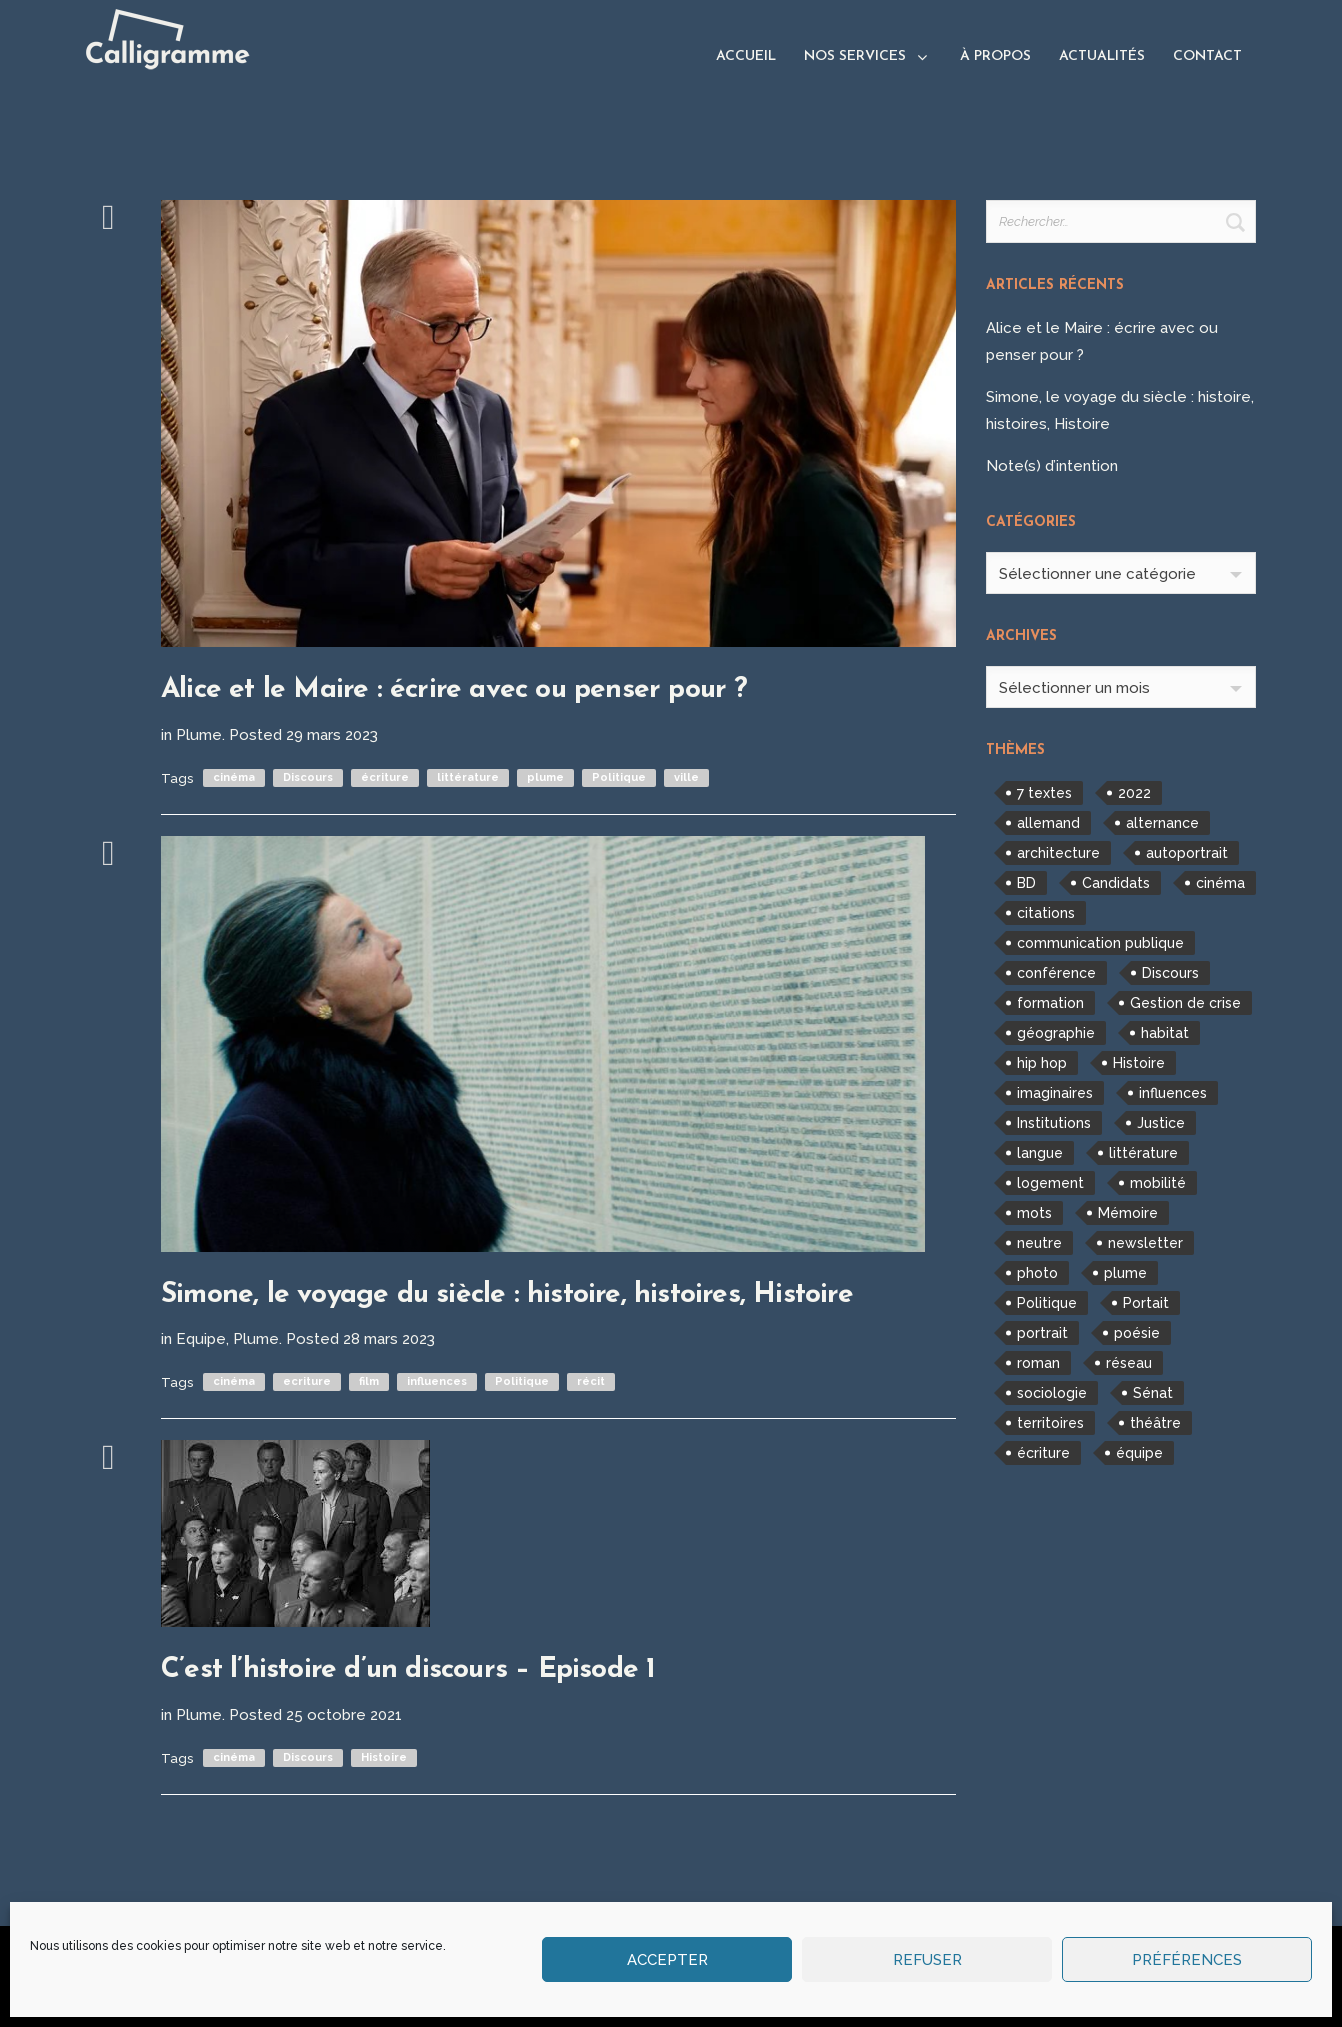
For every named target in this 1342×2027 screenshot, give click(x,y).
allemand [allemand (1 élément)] (1048, 823)
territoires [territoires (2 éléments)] (1050, 1423)
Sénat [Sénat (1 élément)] (1153, 1393)
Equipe (201, 1339)
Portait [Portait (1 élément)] (1146, 1303)
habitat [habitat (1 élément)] (1165, 1033)
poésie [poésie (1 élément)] (1137, 1333)
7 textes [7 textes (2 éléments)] (1044, 793)
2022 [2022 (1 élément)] (1134, 793)
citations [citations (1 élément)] (1046, 913)
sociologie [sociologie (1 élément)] (1052, 1393)
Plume (199, 735)
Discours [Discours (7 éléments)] (1170, 973)
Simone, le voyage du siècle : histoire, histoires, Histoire (507, 1295)
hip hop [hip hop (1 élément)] (1042, 1063)
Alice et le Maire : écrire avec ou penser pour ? (454, 690)
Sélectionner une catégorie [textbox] (1097, 574)
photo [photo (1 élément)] (1037, 1273)
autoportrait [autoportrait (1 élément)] (1187, 853)
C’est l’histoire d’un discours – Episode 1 (408, 1670)
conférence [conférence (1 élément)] (1056, 973)
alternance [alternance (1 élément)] (1162, 823)
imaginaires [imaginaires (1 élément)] (1055, 1093)
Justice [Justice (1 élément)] (1161, 1123)
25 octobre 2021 (344, 1715)
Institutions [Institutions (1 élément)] (1054, 1123)
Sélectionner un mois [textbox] (1074, 688)
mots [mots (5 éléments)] (1034, 1213)
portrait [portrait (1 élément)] (1042, 1333)
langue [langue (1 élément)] (1040, 1153)
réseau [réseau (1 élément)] (1129, 1363)
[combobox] (1121, 573)
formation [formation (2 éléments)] (1050, 1003)
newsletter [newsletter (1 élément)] (1145, 1243)
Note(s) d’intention (1052, 466)
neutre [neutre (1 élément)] (1039, 1243)
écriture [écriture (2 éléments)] (1043, 1453)
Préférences (1187, 1960)
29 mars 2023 (332, 735)
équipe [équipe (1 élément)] (1139, 1453)
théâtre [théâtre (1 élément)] (1155, 1423)
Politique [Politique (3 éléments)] (1047, 1303)
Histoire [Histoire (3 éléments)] (1139, 1063)
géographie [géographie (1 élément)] (1056, 1033)
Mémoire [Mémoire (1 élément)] (1128, 1213)
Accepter (667, 1960)
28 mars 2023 (389, 1339)
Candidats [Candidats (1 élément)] (1116, 883)
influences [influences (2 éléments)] (1173, 1093)
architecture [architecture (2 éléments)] (1058, 853)
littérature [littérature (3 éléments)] (1143, 1153)
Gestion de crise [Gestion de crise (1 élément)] (1185, 1003)
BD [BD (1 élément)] (1026, 883)
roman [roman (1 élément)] (1038, 1363)
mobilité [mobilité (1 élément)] (1158, 1183)
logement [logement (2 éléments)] (1050, 1183)
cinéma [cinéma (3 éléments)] (1220, 883)
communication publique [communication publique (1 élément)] (1100, 943)
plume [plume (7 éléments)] (1125, 1273)
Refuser (927, 1960)
